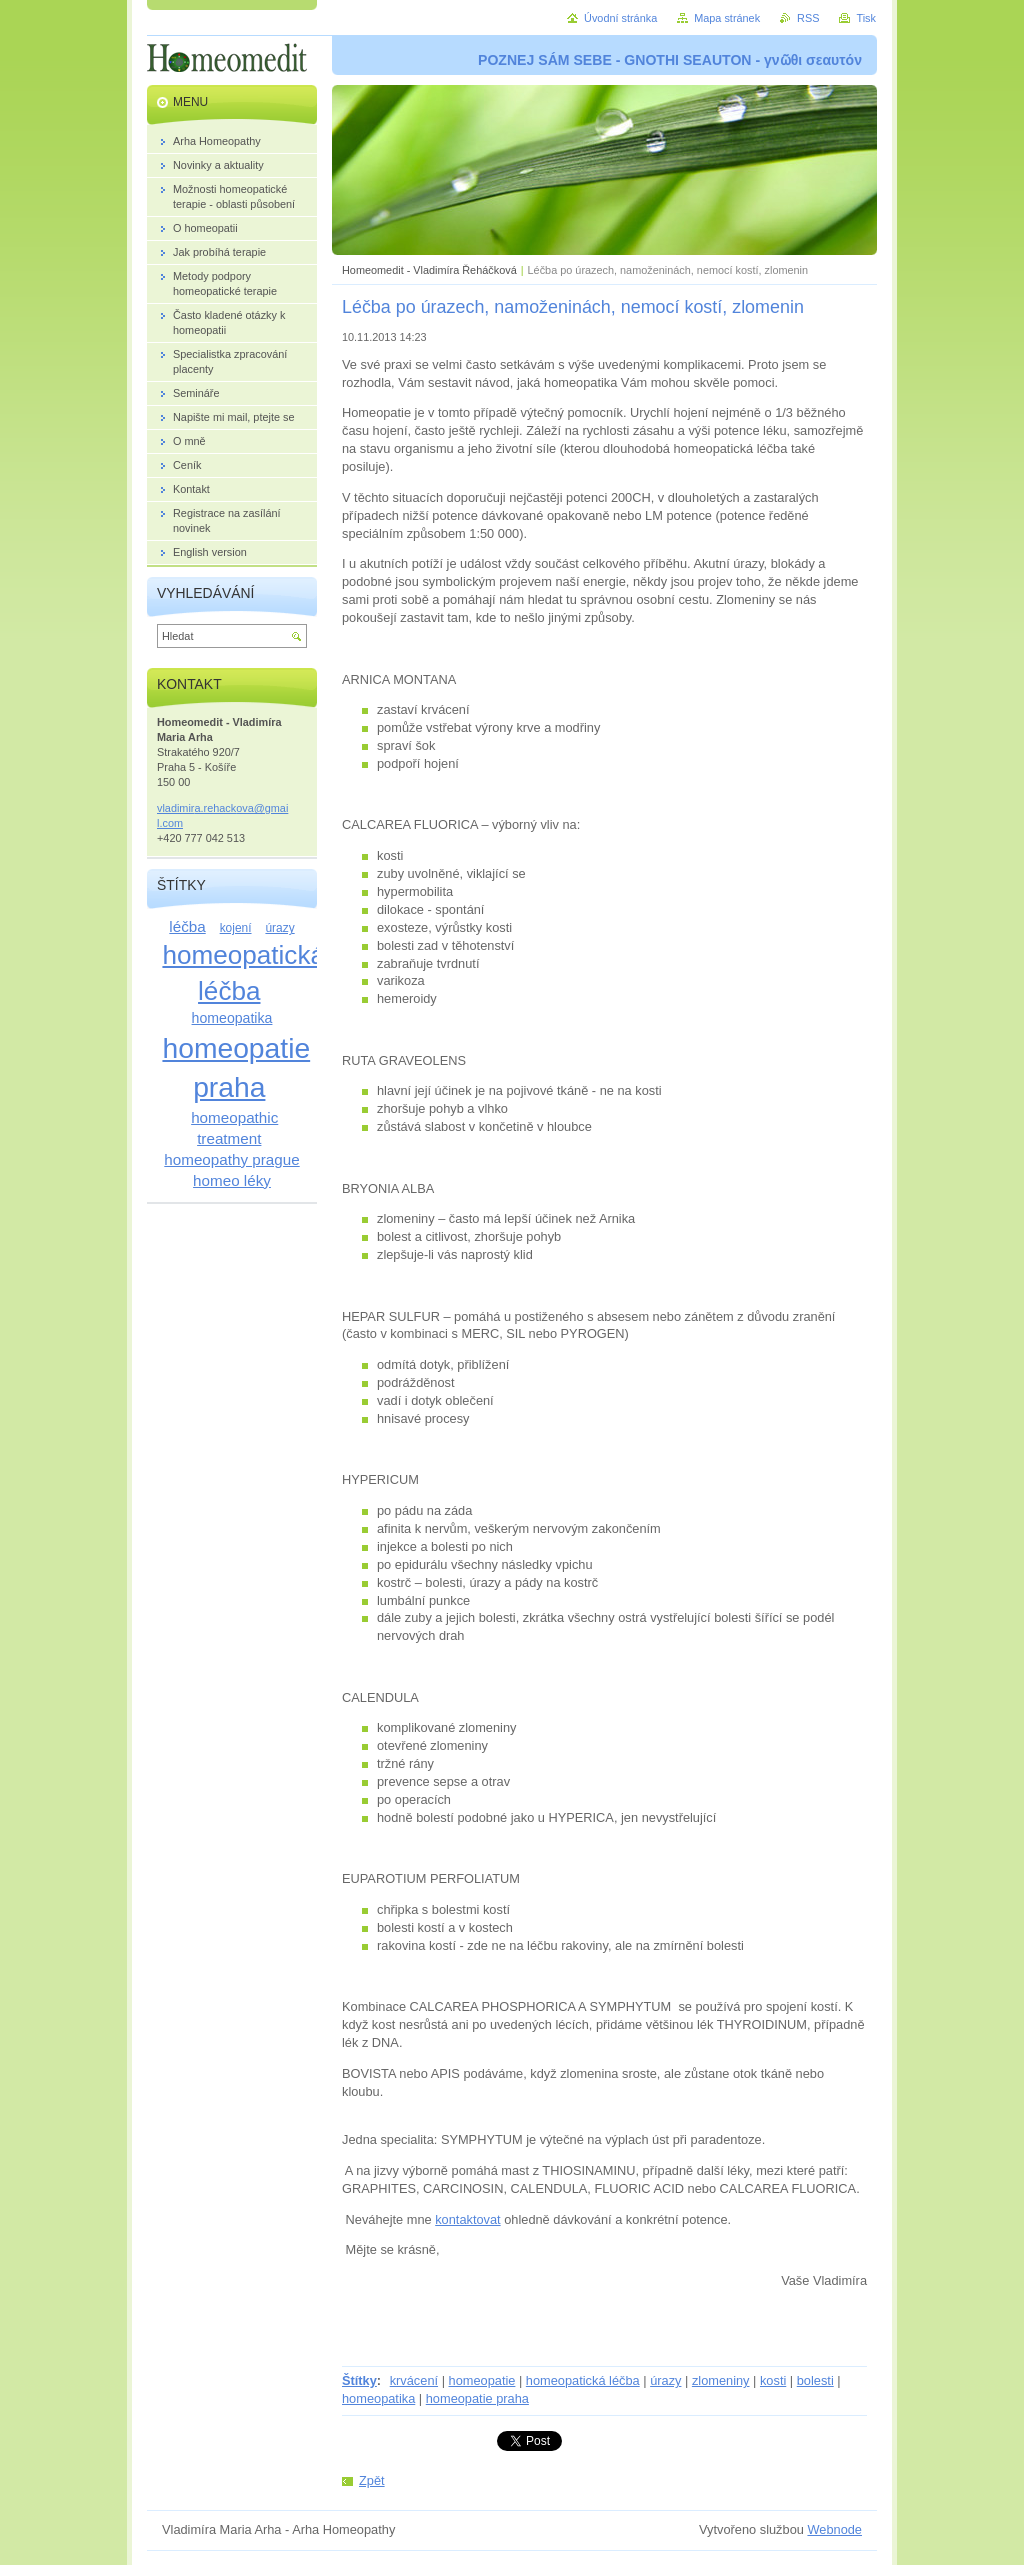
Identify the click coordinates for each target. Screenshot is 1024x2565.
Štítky (359, 2380)
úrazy (665, 2380)
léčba (187, 926)
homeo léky (232, 1180)
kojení (236, 928)
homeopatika (378, 2398)
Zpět (372, 2480)
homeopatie (482, 2380)
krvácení (414, 2380)
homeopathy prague (231, 1159)
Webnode (834, 2529)
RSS (808, 18)
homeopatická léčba (583, 2380)
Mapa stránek (727, 18)
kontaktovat (467, 2219)
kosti (773, 2380)
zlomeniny (721, 2380)
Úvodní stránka (620, 18)
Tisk (866, 18)
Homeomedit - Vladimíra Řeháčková (429, 270)
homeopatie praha (477, 2398)
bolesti (815, 2380)
